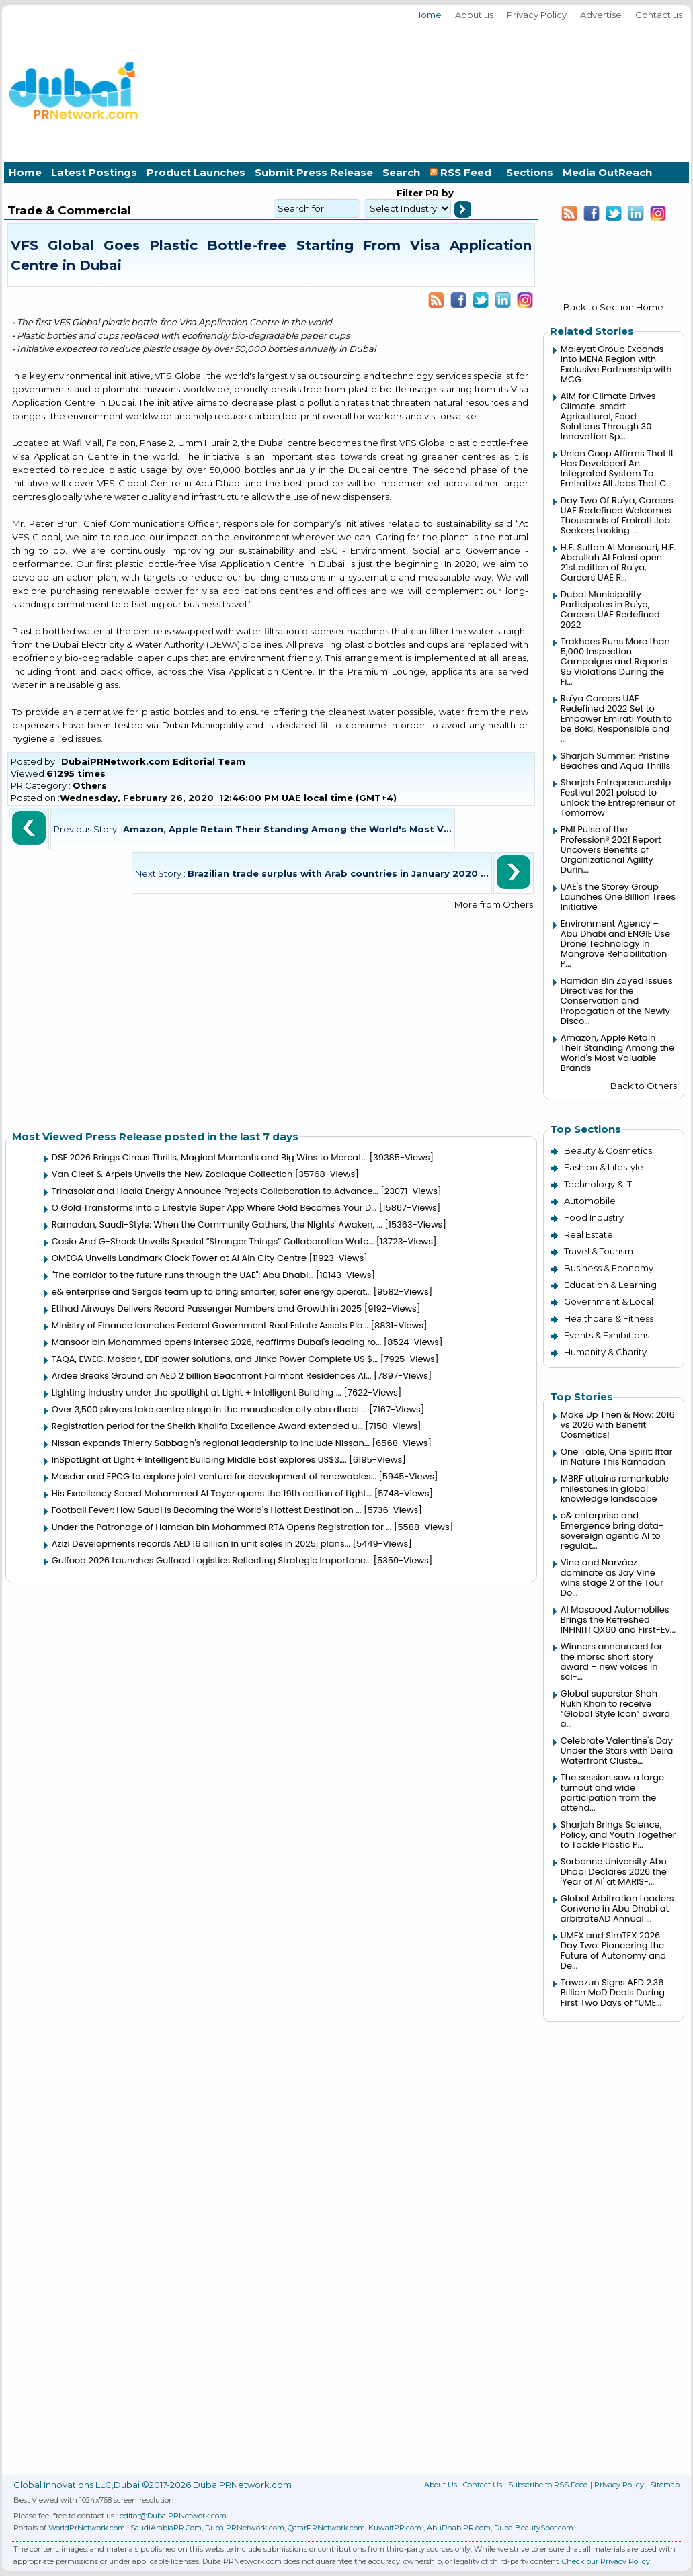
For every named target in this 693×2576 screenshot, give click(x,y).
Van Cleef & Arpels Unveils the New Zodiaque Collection (172, 1174)
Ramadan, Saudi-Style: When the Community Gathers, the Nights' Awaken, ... (217, 1224)
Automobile (590, 1200)
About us (474, 14)
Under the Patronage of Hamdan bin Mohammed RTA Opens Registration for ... (222, 1526)
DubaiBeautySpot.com (533, 2527)
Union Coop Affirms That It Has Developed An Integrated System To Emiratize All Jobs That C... (617, 468)
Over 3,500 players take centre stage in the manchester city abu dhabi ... (209, 1409)
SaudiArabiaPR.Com (166, 2527)
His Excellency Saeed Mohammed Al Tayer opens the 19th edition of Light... (212, 1493)
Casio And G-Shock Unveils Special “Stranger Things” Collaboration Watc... (213, 1241)
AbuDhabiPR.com (459, 2527)
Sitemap (665, 2484)
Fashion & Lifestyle (603, 1167)
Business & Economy (608, 1267)
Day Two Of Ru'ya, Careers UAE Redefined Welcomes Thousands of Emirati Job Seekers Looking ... (617, 515)
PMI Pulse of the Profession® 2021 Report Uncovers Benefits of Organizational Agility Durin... (611, 849)
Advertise (601, 14)
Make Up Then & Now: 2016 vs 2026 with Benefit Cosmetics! (618, 1424)
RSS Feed (463, 172)
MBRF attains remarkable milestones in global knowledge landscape (615, 1488)
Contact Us (482, 2484)
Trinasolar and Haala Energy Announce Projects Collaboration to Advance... (215, 1191)
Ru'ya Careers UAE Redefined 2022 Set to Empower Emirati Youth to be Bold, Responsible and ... (616, 718)
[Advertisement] (614, 89)
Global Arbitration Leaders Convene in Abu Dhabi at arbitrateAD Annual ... (617, 1908)
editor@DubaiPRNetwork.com (173, 2515)
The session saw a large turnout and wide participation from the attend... (612, 1792)
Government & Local (608, 1301)
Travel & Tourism (598, 1251)
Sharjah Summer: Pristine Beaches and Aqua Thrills (615, 760)
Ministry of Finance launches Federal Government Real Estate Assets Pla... (210, 1325)
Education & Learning (610, 1284)
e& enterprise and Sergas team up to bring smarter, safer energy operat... (211, 1291)
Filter (410, 192)
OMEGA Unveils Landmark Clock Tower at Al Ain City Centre (179, 1258)
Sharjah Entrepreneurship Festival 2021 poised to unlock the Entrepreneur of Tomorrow (618, 797)
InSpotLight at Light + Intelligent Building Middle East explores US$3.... (199, 1459)
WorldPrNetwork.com (86, 2527)
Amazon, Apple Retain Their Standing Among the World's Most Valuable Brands (617, 1052)
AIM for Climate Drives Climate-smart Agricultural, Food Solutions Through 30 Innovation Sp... (608, 416)
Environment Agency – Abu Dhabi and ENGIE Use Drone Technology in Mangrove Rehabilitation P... (615, 943)
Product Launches (196, 172)
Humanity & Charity (605, 1351)
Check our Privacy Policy (606, 2561)
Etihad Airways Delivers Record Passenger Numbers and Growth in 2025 (207, 1308)
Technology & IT (598, 1183)
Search (401, 172)
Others (90, 785)
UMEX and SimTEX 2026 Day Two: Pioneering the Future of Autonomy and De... (613, 1950)
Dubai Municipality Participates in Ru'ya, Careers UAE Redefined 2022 (610, 609)
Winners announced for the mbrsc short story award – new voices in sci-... (612, 1661)
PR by (438, 192)
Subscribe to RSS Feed (548, 2484)
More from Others (493, 904)
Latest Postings (94, 172)
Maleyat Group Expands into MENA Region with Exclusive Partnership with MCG (616, 364)
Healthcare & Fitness (608, 1318)
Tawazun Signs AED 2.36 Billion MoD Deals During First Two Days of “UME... (613, 1992)
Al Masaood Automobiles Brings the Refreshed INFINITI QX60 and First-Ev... (618, 1619)
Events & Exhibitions (606, 1335)
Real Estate (588, 1234)
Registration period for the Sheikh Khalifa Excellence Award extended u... (207, 1426)
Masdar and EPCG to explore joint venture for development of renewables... (214, 1476)
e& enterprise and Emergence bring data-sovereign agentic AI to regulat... (612, 1530)
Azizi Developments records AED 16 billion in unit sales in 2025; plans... (201, 1543)
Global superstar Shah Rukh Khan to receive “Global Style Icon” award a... (615, 1708)
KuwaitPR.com (394, 2527)
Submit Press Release (314, 172)
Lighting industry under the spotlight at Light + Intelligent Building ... (196, 1392)
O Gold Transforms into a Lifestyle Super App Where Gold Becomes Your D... (214, 1207)
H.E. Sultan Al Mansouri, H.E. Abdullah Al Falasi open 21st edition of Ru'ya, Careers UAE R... (618, 562)
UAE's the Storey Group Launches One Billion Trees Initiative (618, 896)
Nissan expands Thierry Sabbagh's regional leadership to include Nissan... (211, 1442)
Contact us (658, 14)
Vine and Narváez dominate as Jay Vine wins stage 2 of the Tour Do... (612, 1577)
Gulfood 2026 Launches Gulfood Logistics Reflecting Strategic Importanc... (211, 1560)
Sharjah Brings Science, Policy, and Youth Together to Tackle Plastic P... (618, 1834)
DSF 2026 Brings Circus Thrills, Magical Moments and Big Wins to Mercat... (209, 1157)
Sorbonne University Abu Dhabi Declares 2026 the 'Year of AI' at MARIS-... (614, 1871)
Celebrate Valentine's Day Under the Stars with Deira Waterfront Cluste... (617, 1750)
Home (428, 14)
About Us (440, 2484)
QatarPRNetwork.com (326, 2527)
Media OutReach (607, 172)
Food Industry (594, 1217)
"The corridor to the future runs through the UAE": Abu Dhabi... (183, 1275)
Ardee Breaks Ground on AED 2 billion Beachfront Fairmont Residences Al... (212, 1375)
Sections (529, 172)
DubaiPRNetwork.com (244, 2527)
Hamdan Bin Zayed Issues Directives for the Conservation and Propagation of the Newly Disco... (617, 1000)
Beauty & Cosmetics (608, 1150)
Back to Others (643, 1085)
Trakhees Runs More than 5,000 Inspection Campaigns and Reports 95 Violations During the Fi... (615, 661)
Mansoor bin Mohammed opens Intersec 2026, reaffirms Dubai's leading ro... (217, 1342)
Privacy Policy (537, 14)
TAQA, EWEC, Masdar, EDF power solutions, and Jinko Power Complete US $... (215, 1359)
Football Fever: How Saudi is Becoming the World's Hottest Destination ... (207, 1510)
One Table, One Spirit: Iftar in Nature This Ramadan (617, 1456)
